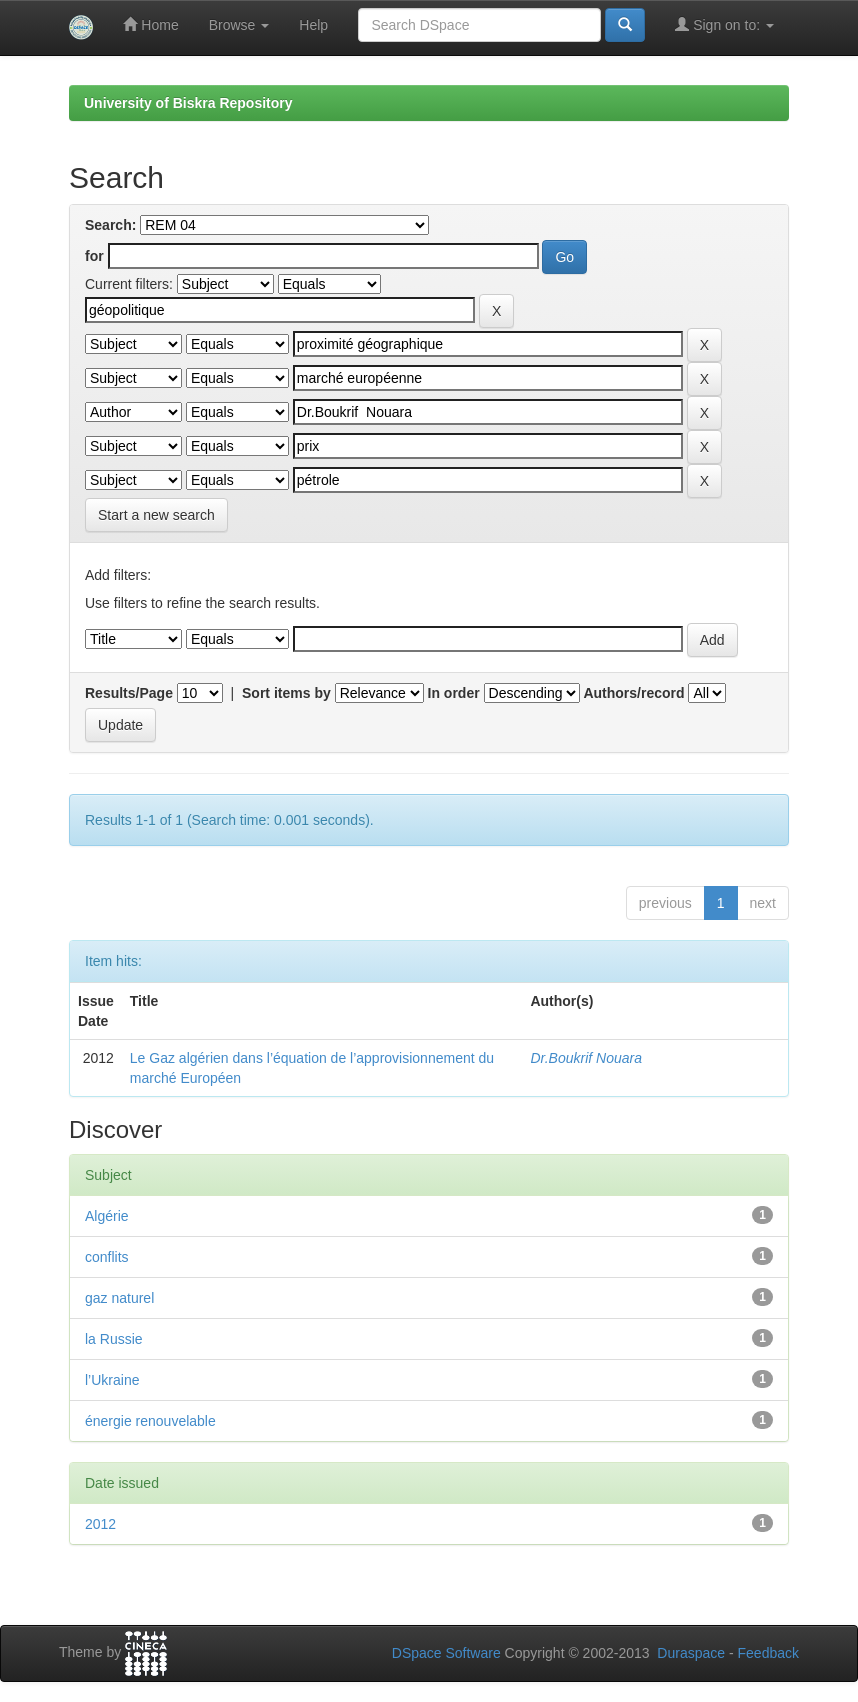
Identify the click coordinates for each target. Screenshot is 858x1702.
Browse (239, 25)
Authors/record (633, 693)
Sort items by (286, 693)
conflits (107, 1257)
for (94, 256)
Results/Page (129, 693)
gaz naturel (119, 1298)
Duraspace (691, 1653)
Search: (110, 225)
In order (454, 693)
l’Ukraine (112, 1380)
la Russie (114, 1339)
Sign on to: (724, 24)
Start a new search (156, 515)
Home (150, 24)
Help (313, 25)
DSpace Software (446, 1653)
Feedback (768, 1653)
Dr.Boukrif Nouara (586, 1058)
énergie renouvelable (150, 1421)
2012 (100, 1524)
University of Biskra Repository (188, 103)
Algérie (107, 1216)
